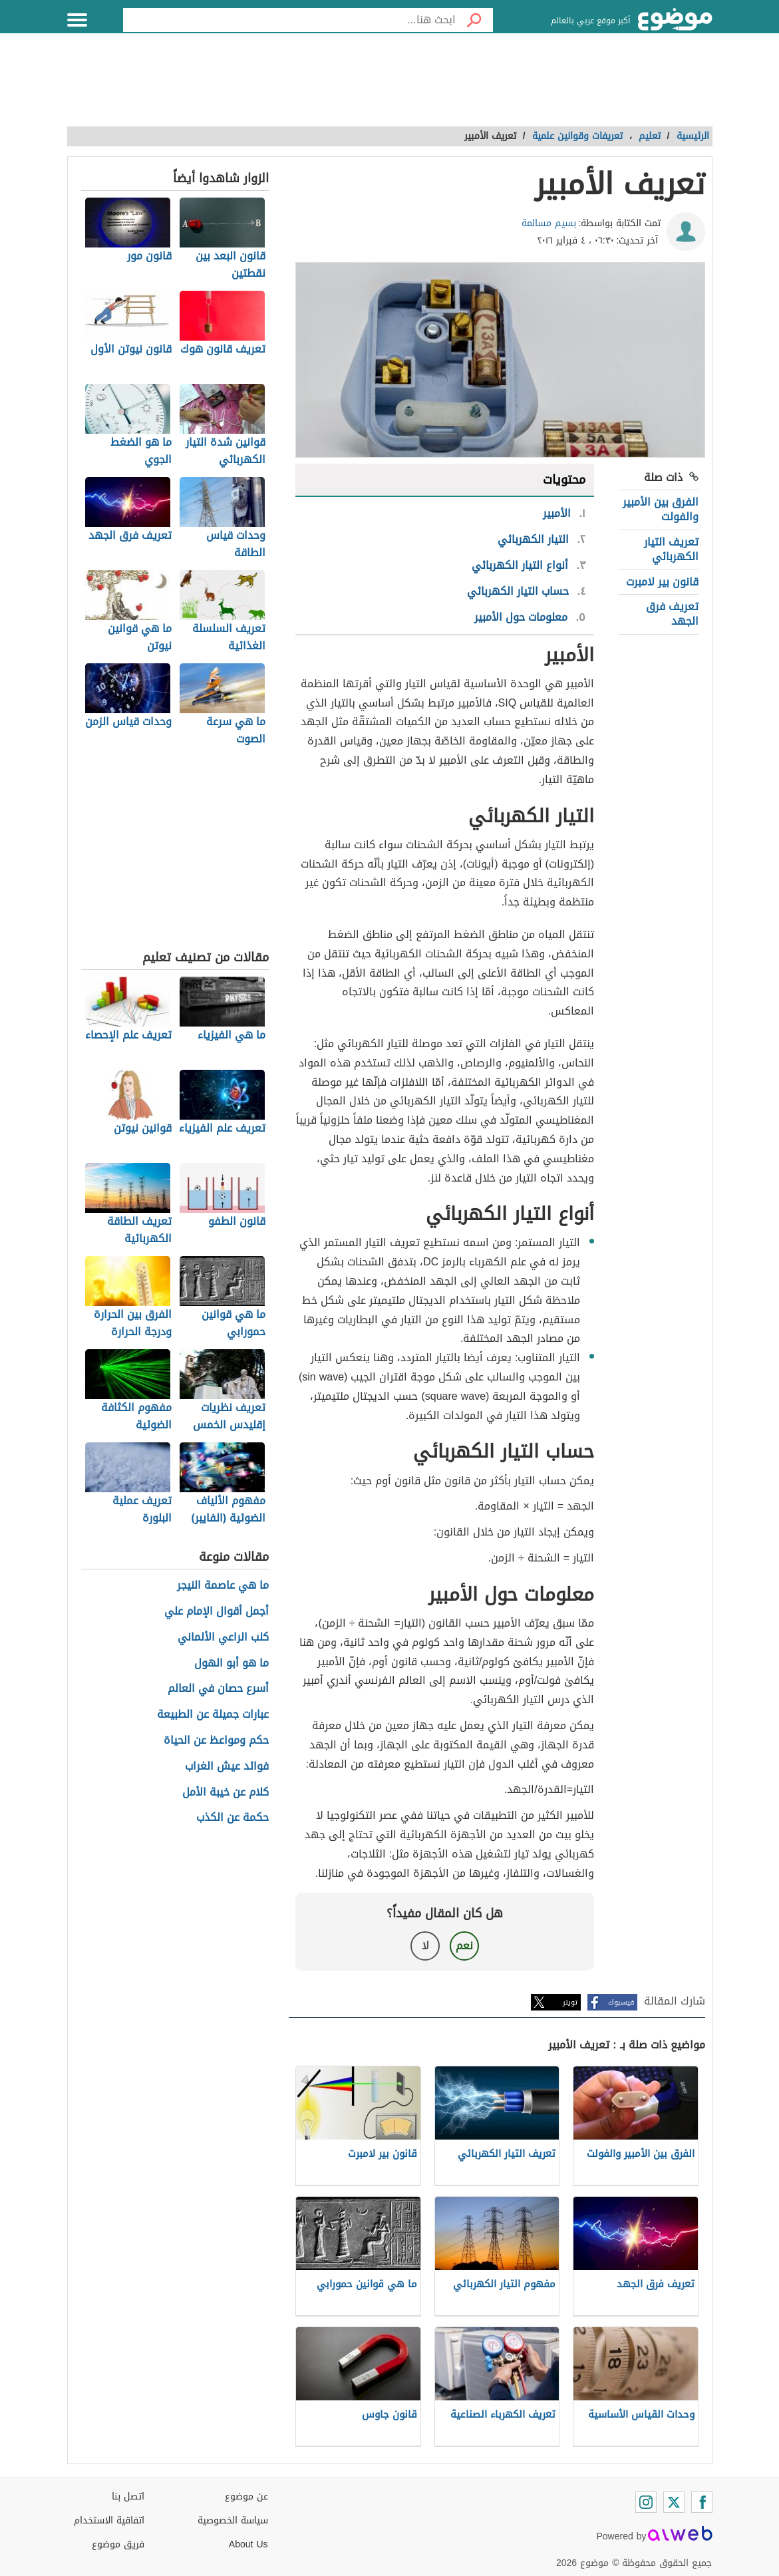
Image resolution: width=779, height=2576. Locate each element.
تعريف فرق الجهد (672, 613)
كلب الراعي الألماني (223, 1637)
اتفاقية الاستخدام (109, 2520)
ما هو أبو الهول (231, 1663)
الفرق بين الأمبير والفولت (661, 509)
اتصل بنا (128, 2496)
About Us (248, 2544)
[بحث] (474, 20)
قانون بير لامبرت (662, 581)
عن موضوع (246, 2496)
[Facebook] (701, 2502)
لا (425, 1945)
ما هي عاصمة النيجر (223, 1585)
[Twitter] (674, 2502)
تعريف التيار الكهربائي (671, 549)
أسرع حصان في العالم (218, 1688)
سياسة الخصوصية (233, 2520)
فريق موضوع (118, 2544)
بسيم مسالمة (549, 223)
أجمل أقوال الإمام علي (216, 1611)
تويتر (570, 2002)
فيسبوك (621, 2002)
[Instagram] (646, 2502)
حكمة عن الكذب (232, 1818)
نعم (464, 1945)
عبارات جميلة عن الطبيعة (213, 1714)
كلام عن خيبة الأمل (225, 1792)
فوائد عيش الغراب (227, 1766)
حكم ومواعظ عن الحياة (216, 1740)
